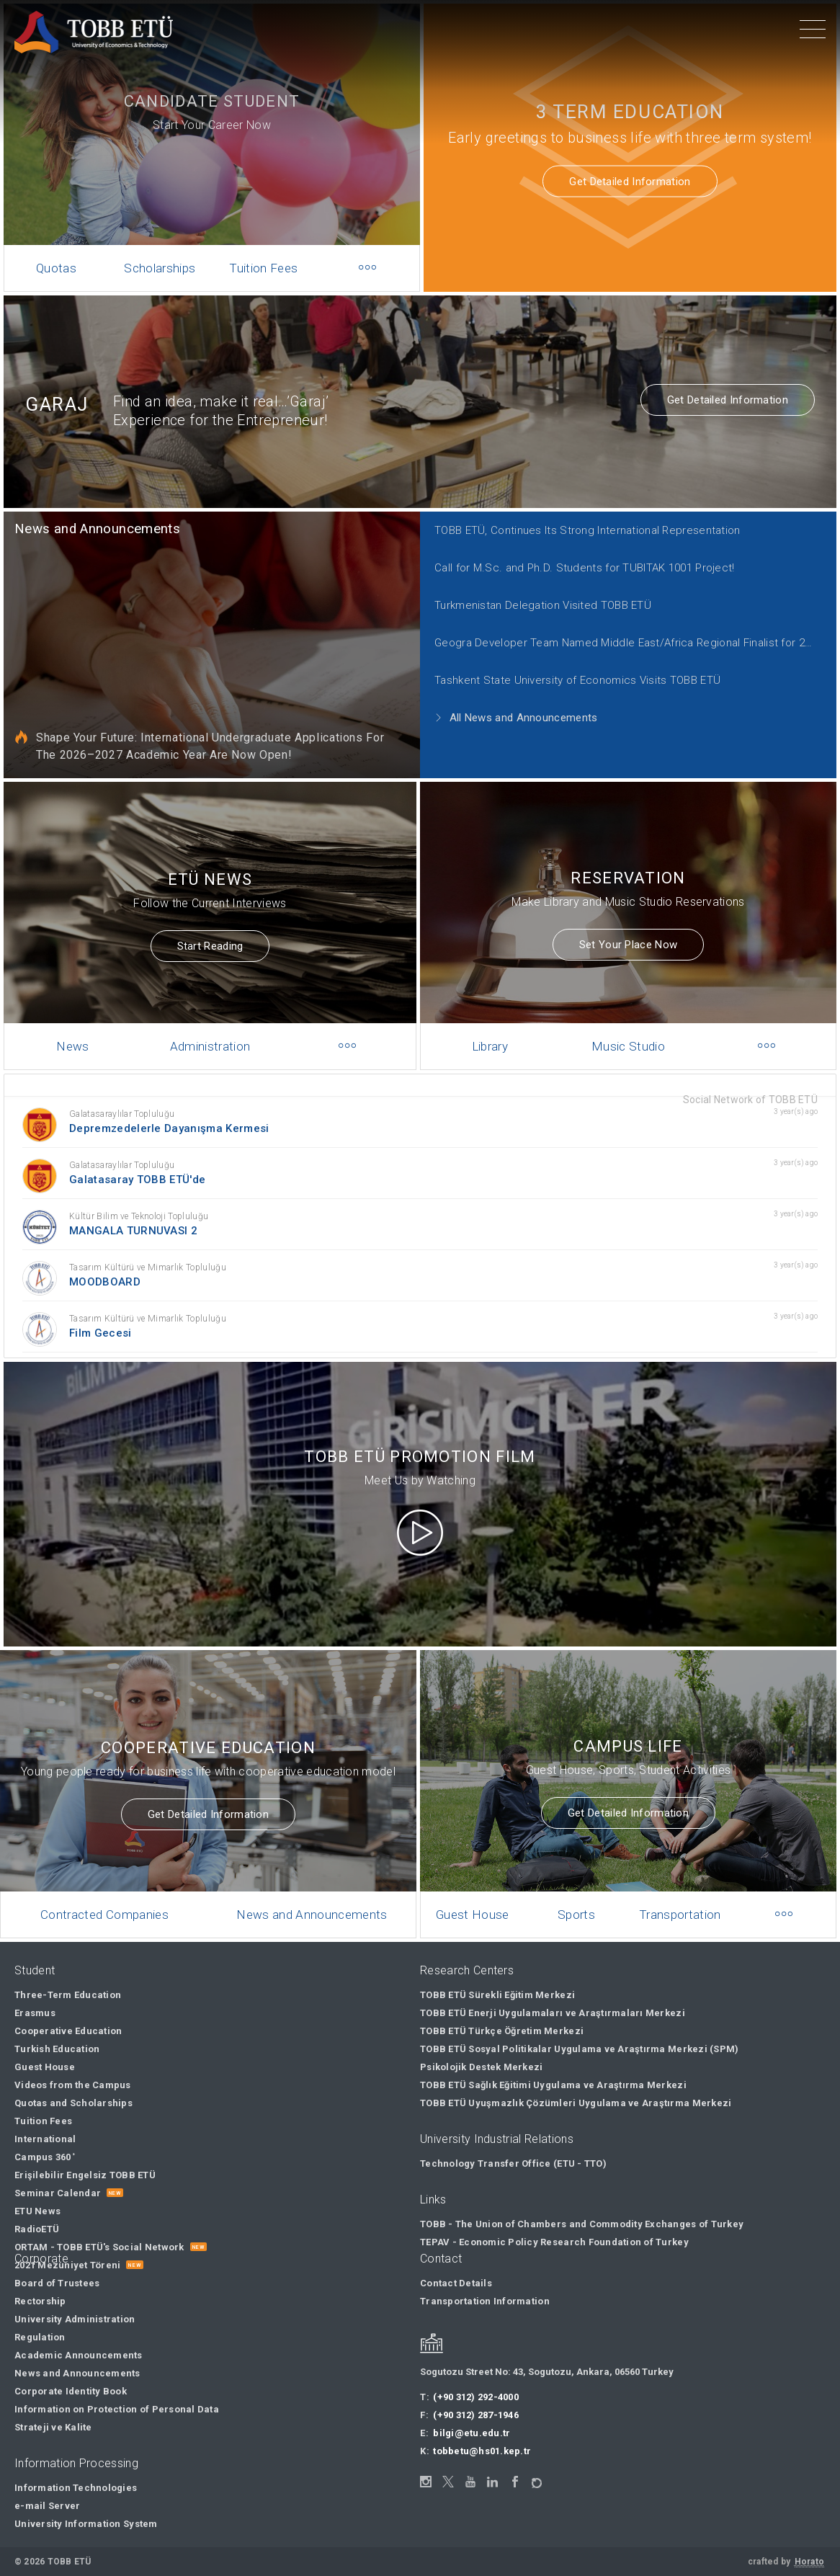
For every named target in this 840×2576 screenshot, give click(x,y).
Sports (581, 1891)
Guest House (486, 1891)
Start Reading (210, 931)
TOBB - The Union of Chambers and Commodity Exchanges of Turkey (581, 2224)
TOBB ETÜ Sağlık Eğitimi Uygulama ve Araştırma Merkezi (553, 2085)
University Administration (74, 2319)
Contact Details (456, 2283)
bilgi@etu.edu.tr (471, 2433)
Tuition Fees (263, 268)
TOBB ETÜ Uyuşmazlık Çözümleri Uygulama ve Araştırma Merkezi (575, 2103)
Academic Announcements (78, 2355)
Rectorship (40, 2301)
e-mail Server (47, 2505)
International (45, 2139)
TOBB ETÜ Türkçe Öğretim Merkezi (502, 2030)
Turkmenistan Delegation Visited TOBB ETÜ (532, 596)
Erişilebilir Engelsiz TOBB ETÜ (85, 2175)
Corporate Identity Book (70, 2391)
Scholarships (159, 268)
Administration (209, 1023)
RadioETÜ (36, 2229)
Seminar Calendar (57, 2193)
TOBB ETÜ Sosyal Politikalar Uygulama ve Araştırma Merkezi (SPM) (579, 2049)
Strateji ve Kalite (53, 2427)
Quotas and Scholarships (73, 2103)
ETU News (37, 2211)
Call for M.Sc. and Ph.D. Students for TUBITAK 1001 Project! (570, 562)
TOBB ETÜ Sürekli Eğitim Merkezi (497, 1994)
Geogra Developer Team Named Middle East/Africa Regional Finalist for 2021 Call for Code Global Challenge (614, 630)
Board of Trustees (56, 2283)
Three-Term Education (67, 1994)
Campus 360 (44, 2157)
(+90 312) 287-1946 (476, 2415)
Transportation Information (485, 2301)
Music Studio (628, 1023)
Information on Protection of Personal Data (116, 2409)
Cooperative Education (68, 2030)
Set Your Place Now (628, 930)
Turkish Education (56, 2049)
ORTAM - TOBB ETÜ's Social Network (99, 2247)
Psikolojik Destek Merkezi (481, 2067)
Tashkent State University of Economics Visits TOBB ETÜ (563, 664)
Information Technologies (75, 2487)
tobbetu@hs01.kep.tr (482, 2451)
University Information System (86, 2523)
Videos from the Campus (72, 2085)
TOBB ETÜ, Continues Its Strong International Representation (572, 527)
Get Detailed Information (629, 181)
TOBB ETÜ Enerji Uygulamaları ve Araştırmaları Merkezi (552, 2012)
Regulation (40, 2337)
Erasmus (34, 2012)
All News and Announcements (507, 699)
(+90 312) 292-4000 (476, 2397)
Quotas (56, 268)
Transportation (675, 1891)
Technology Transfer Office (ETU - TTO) (513, 2163)
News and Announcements (125, 527)
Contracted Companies (113, 1891)
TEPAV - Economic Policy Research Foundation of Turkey (554, 2242)
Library (502, 1023)
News (84, 1023)
